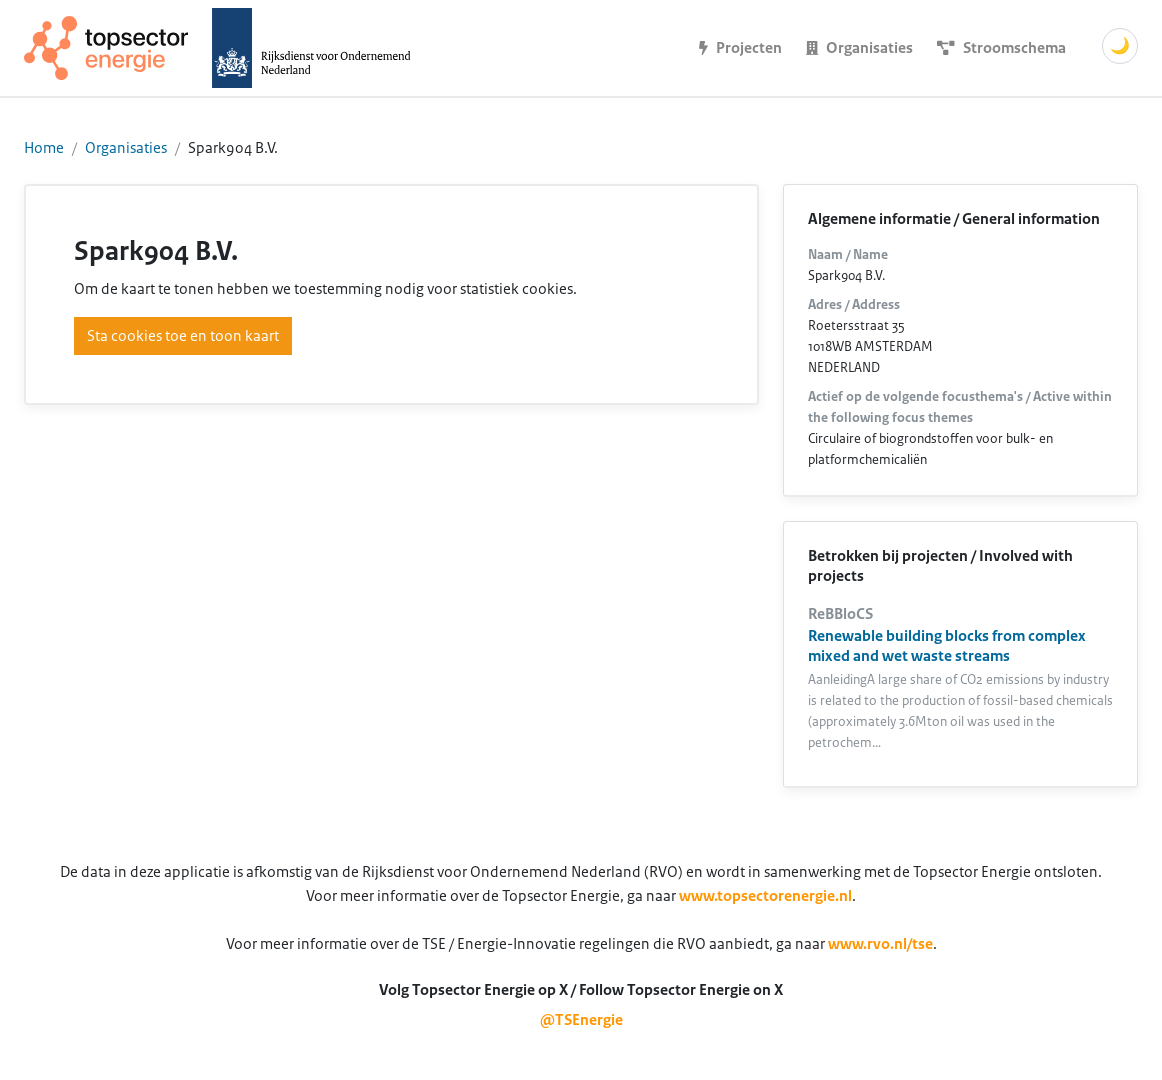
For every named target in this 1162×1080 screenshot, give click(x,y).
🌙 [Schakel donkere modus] (1120, 46)
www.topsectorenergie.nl (765, 896)
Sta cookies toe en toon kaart (183, 336)
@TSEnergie (581, 1020)
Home (44, 148)
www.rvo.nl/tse (880, 944)
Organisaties (126, 148)
